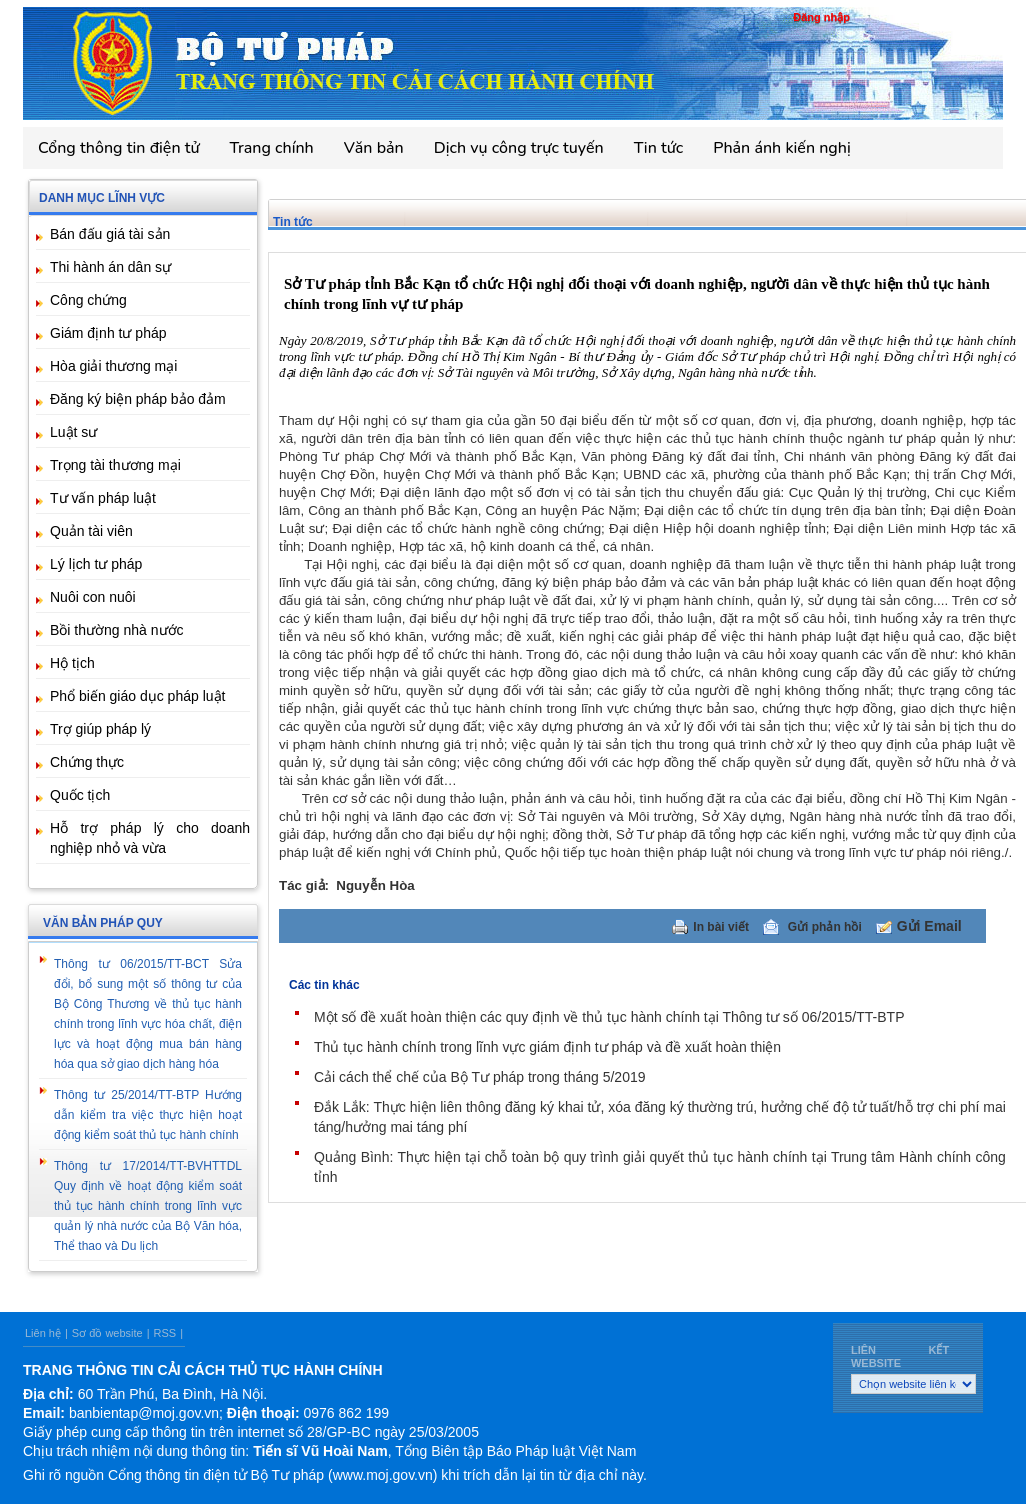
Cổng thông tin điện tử (119, 148)
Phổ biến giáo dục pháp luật (137, 696)
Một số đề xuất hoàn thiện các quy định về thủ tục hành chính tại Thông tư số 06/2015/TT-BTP (609, 1017)
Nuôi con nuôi (93, 597)
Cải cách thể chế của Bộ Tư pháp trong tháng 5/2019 (479, 1077)
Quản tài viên (91, 531)
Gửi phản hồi (825, 927)
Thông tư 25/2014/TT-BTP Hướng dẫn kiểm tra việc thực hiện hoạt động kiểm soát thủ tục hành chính (148, 1115)
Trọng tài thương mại (115, 465)
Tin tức (659, 148)
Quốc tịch (80, 795)
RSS (165, 1333)
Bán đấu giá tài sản (110, 234)
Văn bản (374, 148)
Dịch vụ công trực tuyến (519, 148)
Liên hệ (43, 1333)
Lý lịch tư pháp (96, 564)
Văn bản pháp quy (103, 923)
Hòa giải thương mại (113, 366)
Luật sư (73, 432)
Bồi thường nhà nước (117, 630)
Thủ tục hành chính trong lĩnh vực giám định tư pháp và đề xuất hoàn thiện (547, 1047)
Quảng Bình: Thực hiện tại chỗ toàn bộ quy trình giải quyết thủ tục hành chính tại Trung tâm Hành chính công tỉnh (660, 1167)
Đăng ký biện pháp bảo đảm (138, 399)
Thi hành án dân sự (110, 267)
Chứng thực (87, 762)
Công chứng (88, 300)
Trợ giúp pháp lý (100, 729)
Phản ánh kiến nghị (782, 148)
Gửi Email (929, 926)
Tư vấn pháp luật (103, 498)
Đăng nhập (821, 17)
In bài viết (721, 927)
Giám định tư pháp (108, 333)
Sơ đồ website (107, 1333)
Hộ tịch (72, 663)
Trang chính (272, 148)
